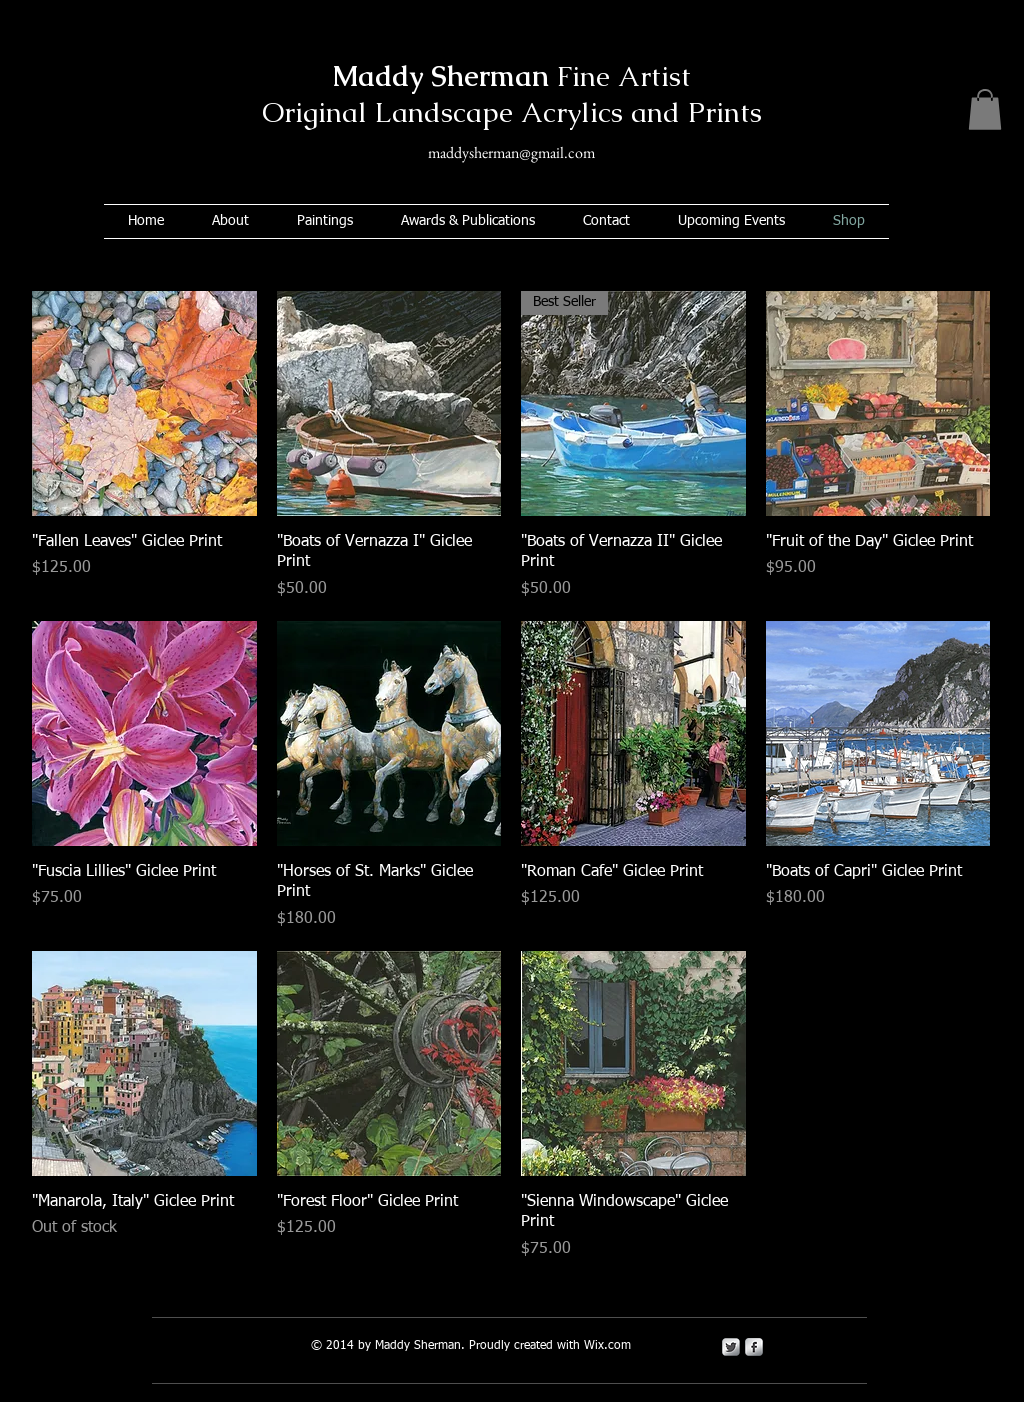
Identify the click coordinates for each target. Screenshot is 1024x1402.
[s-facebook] (754, 1347)
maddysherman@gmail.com (511, 152)
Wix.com (607, 1346)
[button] (985, 109)
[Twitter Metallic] (731, 1347)
